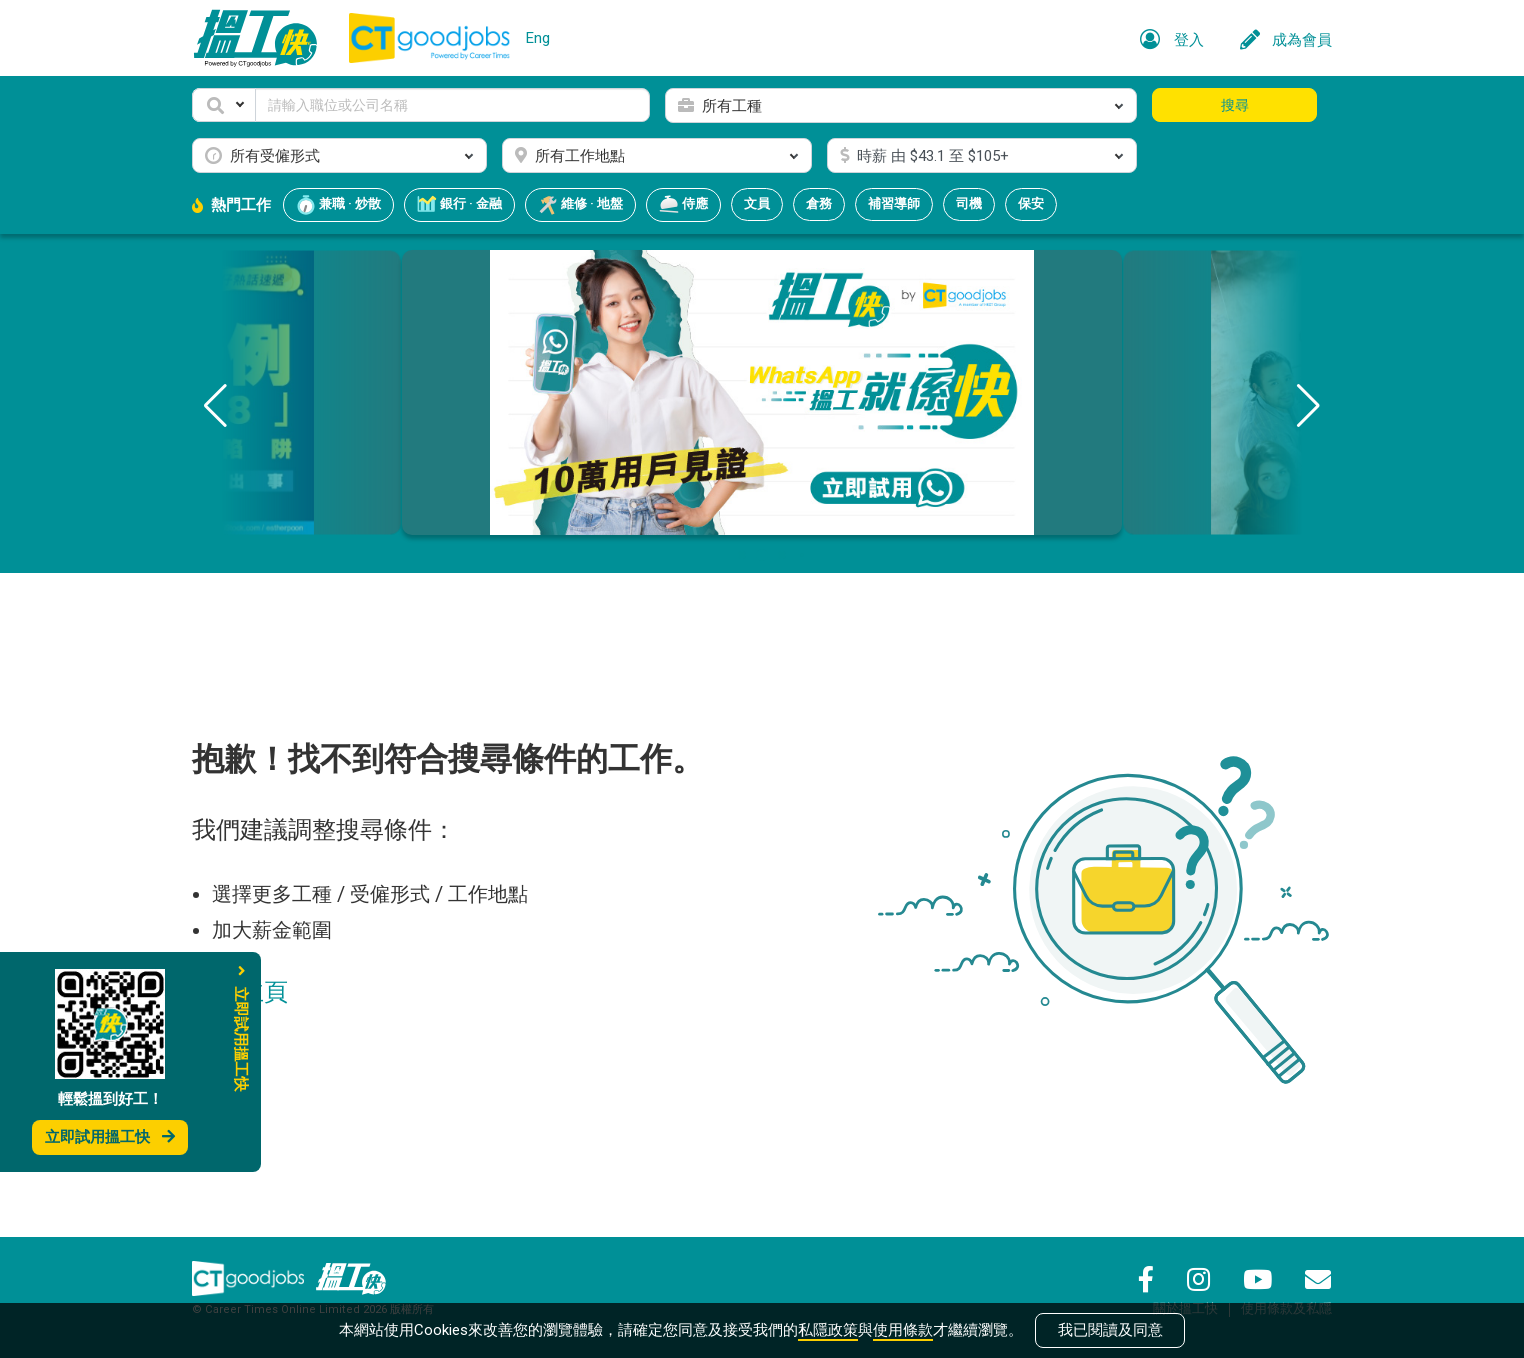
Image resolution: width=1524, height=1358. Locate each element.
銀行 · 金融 (459, 205)
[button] (224, 105)
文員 (757, 203)
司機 (969, 203)
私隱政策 (828, 1330)
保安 (1031, 203)
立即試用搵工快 (110, 1137)
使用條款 (903, 1330)
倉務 (819, 203)
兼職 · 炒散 (338, 205)
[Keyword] (452, 105)
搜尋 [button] (1235, 105)
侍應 (683, 205)
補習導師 (894, 203)
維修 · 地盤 (580, 205)
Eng (538, 38)
